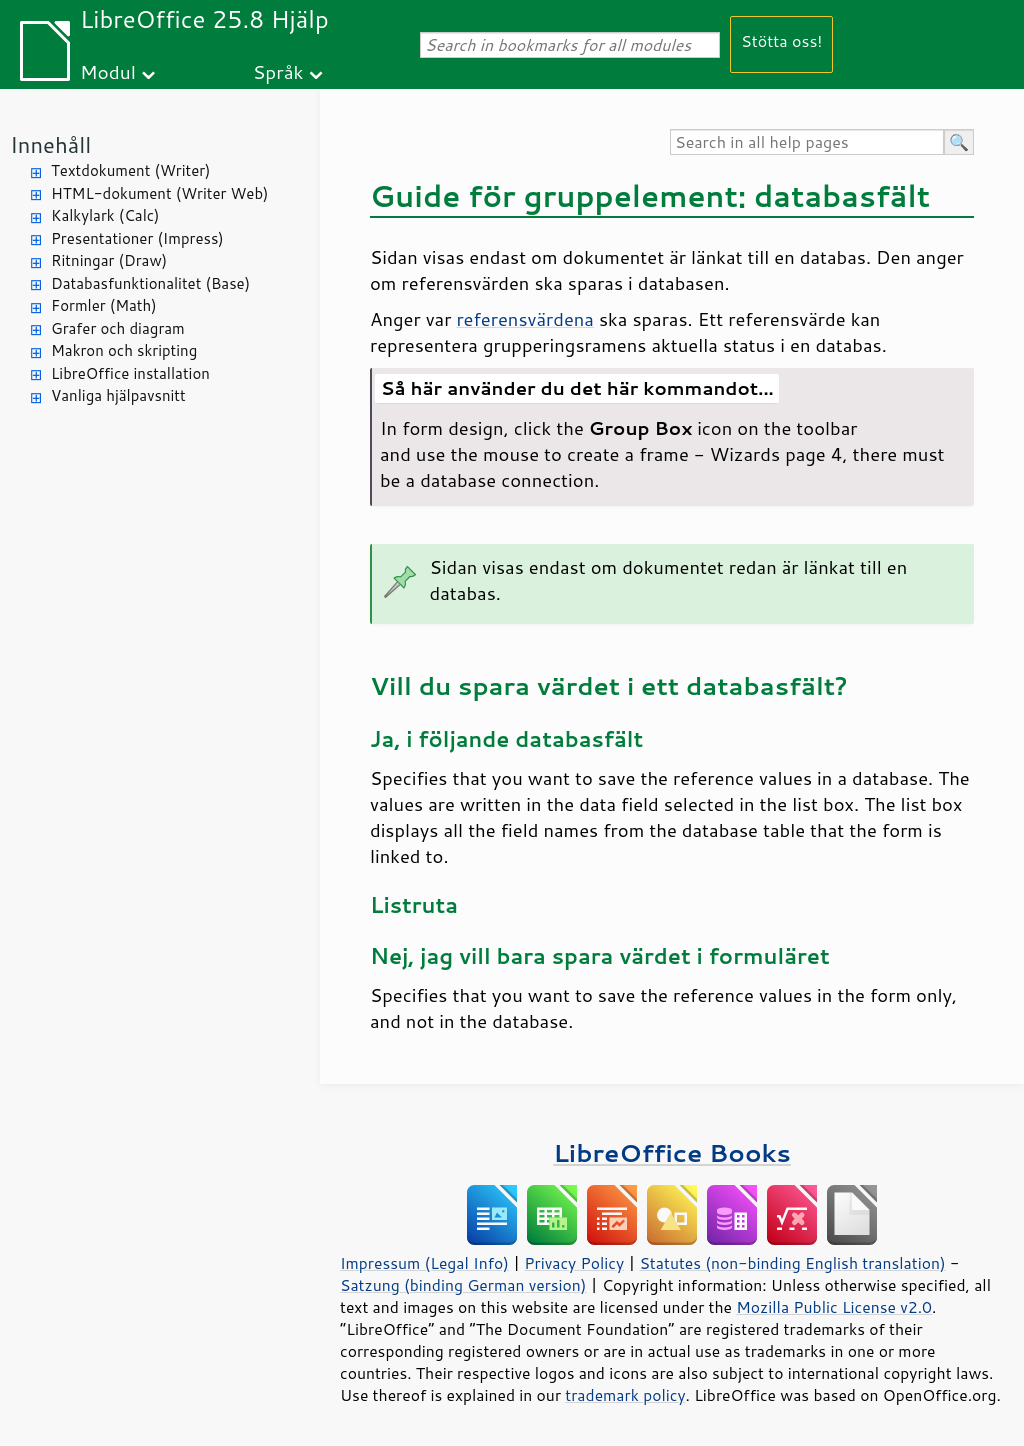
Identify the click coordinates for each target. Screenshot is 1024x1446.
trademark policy (625, 1395)
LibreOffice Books (672, 1152)
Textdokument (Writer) (131, 170)
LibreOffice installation (130, 373)
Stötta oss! (781, 40)
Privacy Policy (574, 1263)
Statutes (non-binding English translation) (792, 1263)
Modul (108, 71)
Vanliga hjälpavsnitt (118, 395)
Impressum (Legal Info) (424, 1263)
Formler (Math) (104, 305)
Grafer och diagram (118, 328)
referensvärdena (525, 319)
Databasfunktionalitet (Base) (150, 283)
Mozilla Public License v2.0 (834, 1307)
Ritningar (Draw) (109, 260)
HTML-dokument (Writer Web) (160, 193)
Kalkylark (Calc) (105, 215)
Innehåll (50, 144)
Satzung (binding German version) (463, 1285)
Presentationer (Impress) (137, 238)
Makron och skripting (124, 350)
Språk (278, 71)
